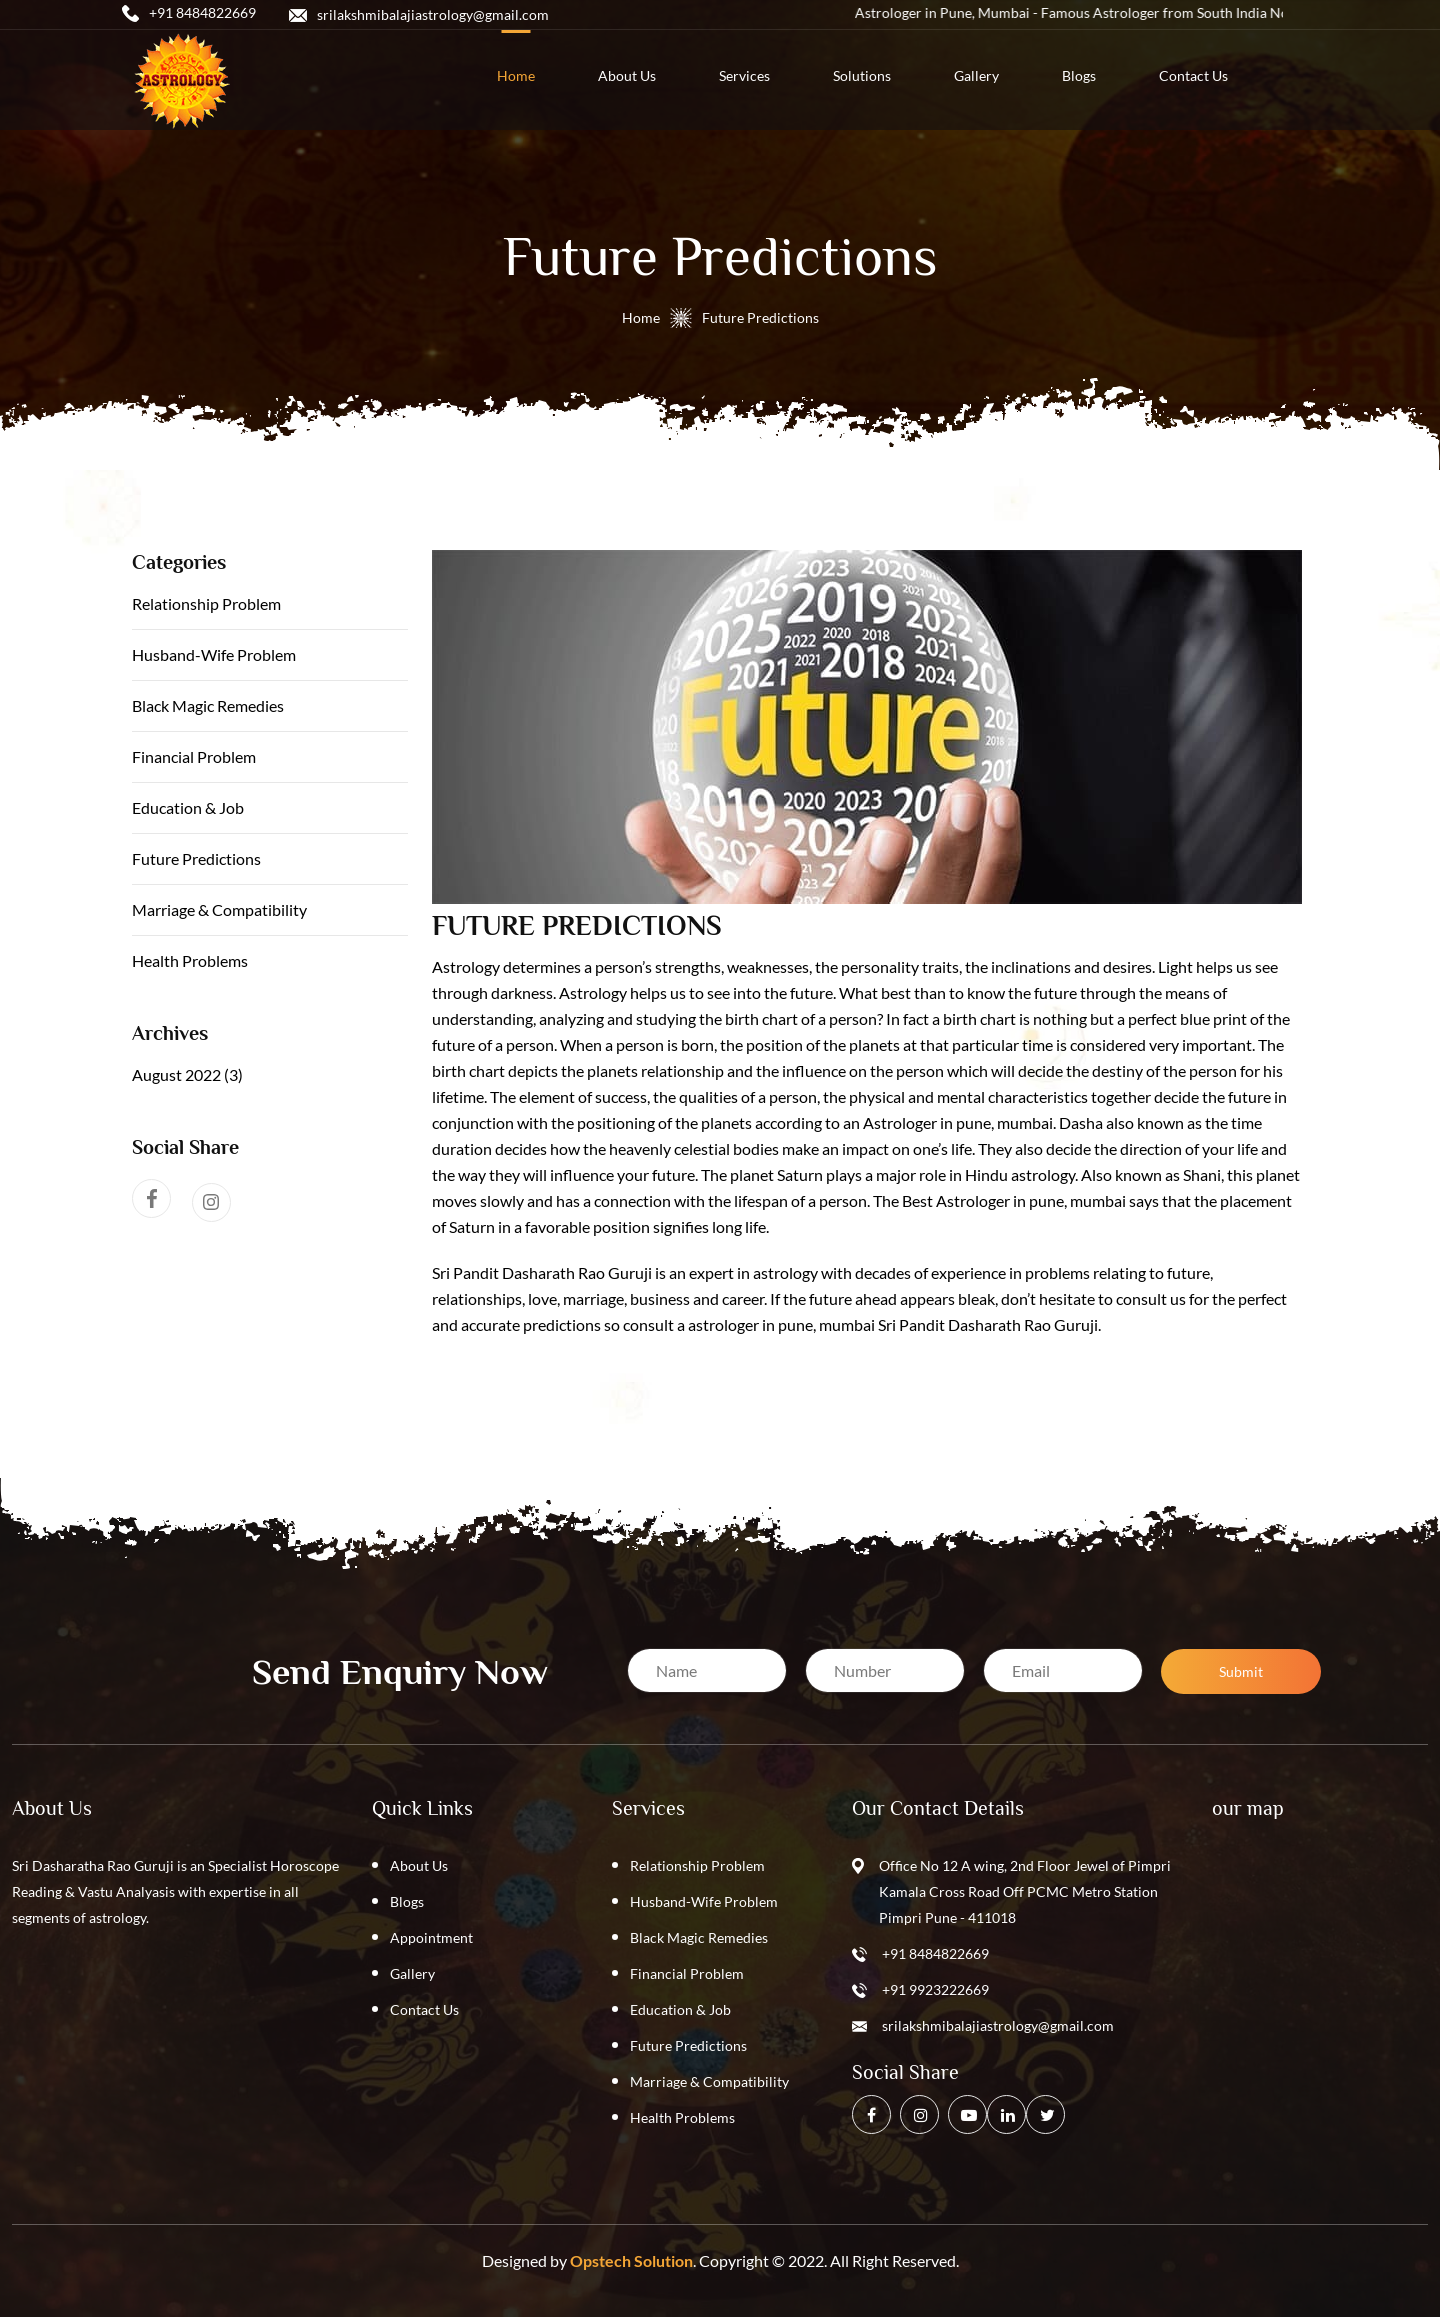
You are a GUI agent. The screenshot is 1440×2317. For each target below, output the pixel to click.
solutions (862, 75)
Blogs (407, 1901)
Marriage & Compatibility (219, 909)
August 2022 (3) (187, 1074)
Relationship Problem (206, 603)
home (516, 75)
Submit (1241, 1671)
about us (627, 75)
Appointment (431, 1937)
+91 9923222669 (935, 1989)
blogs (1079, 75)
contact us (1193, 75)
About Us (419, 1865)
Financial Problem (194, 756)
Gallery (976, 75)
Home (641, 317)
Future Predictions (196, 858)
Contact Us (424, 2009)
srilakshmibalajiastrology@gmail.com (998, 2025)
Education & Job (188, 807)
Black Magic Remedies (208, 705)
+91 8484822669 (935, 1953)
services (744, 75)
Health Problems (190, 960)
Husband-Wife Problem (214, 654)
